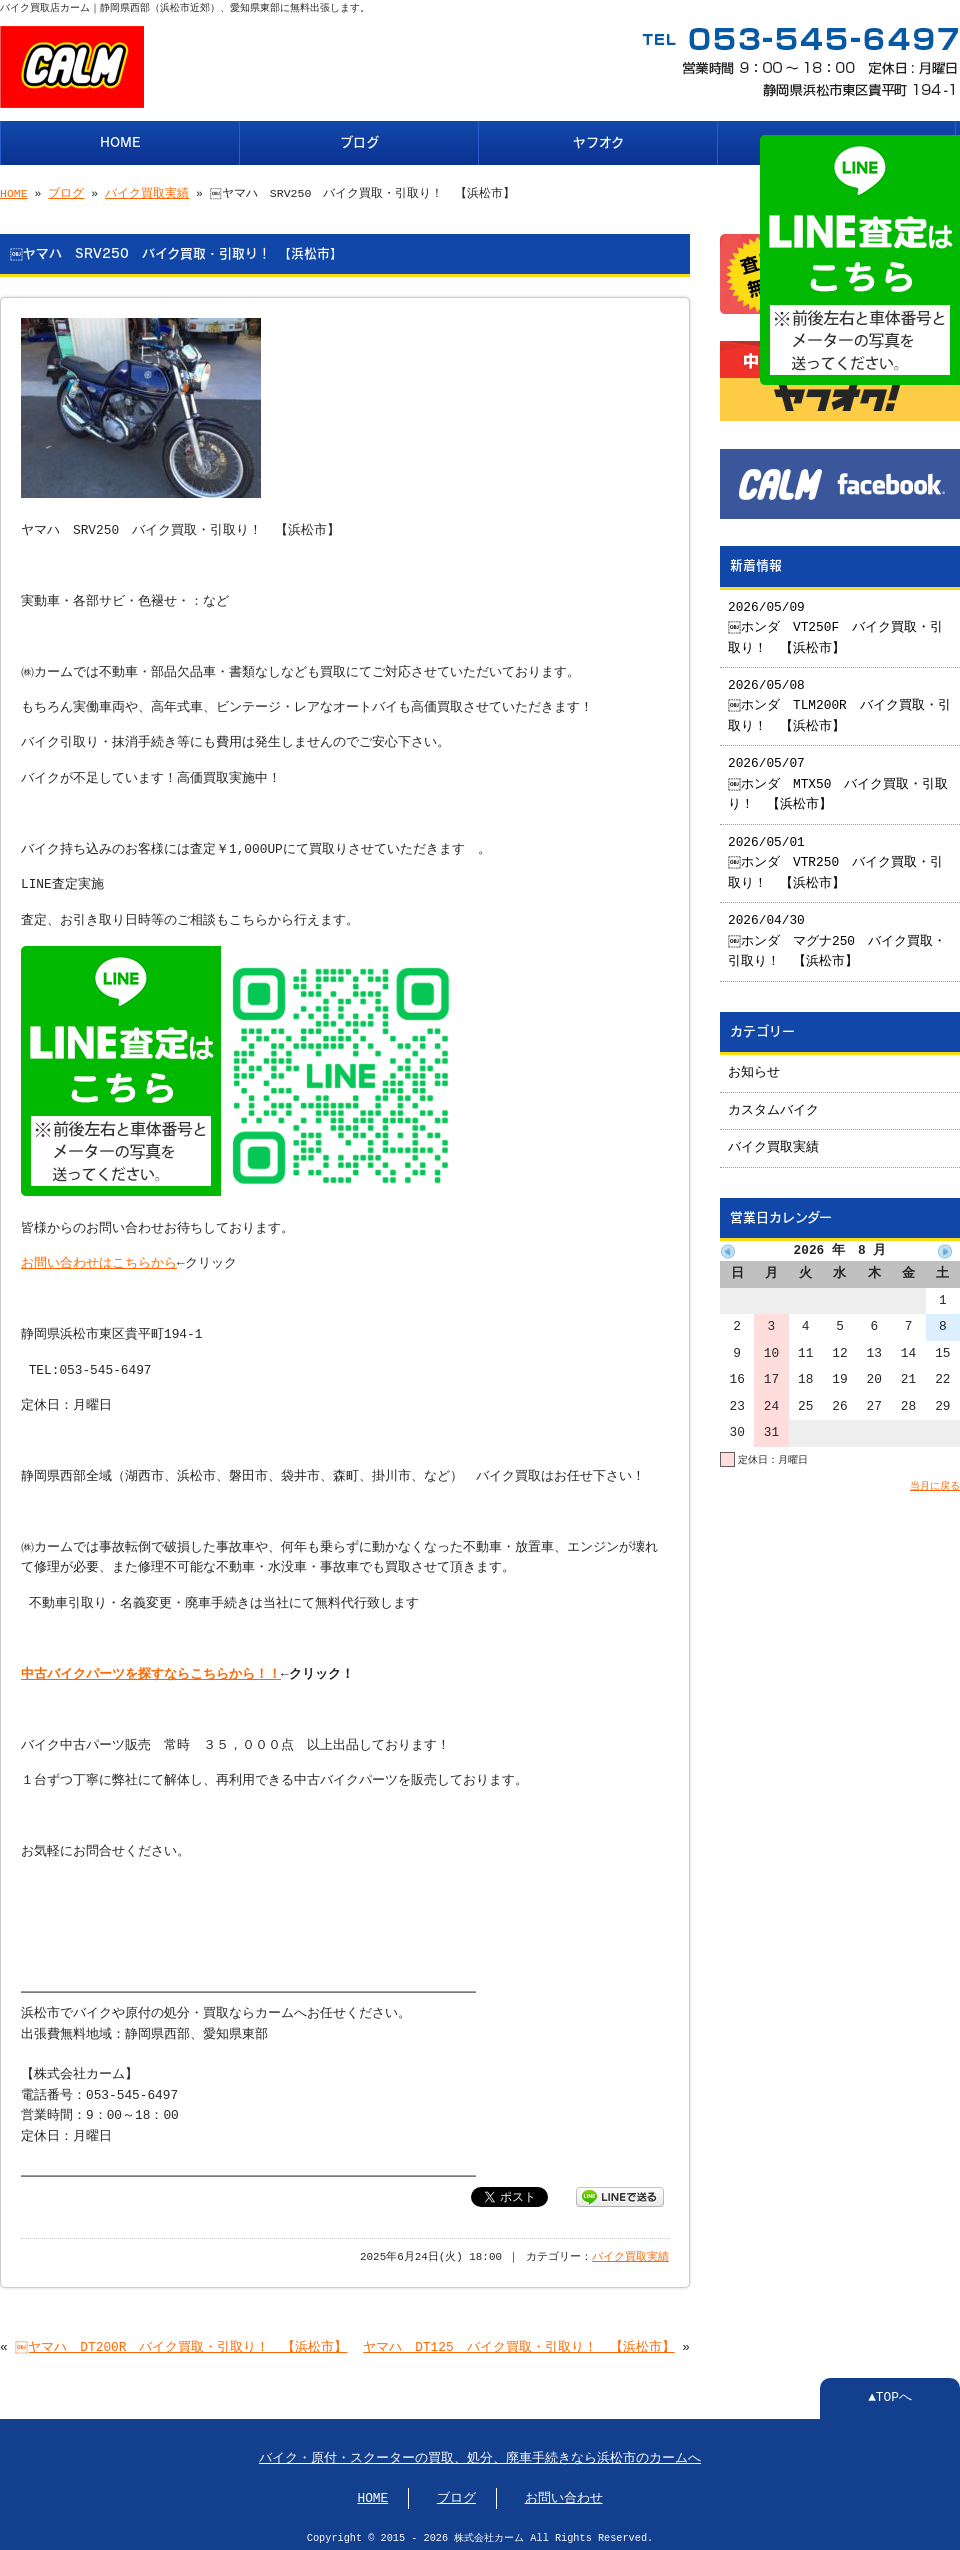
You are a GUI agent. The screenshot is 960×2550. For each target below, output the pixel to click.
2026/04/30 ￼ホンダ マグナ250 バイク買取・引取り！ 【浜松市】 (838, 933)
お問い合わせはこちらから (99, 1258)
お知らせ (754, 1065)
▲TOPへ (890, 2392)
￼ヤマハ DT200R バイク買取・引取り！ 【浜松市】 (182, 2342)
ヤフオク (598, 140)
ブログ (359, 140)
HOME (120, 140)
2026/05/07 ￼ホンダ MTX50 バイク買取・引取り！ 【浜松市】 (839, 776)
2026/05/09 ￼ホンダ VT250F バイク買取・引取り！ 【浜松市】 (836, 620)
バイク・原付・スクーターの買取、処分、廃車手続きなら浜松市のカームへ (480, 2453)
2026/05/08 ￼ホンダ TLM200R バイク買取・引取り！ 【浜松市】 (834, 698)
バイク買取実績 (147, 191)
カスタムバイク (773, 1103)
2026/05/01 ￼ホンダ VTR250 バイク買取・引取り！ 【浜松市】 (836, 855)
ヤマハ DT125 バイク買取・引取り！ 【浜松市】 (518, 2342)
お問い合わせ (564, 2493)
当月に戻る (935, 1478)
